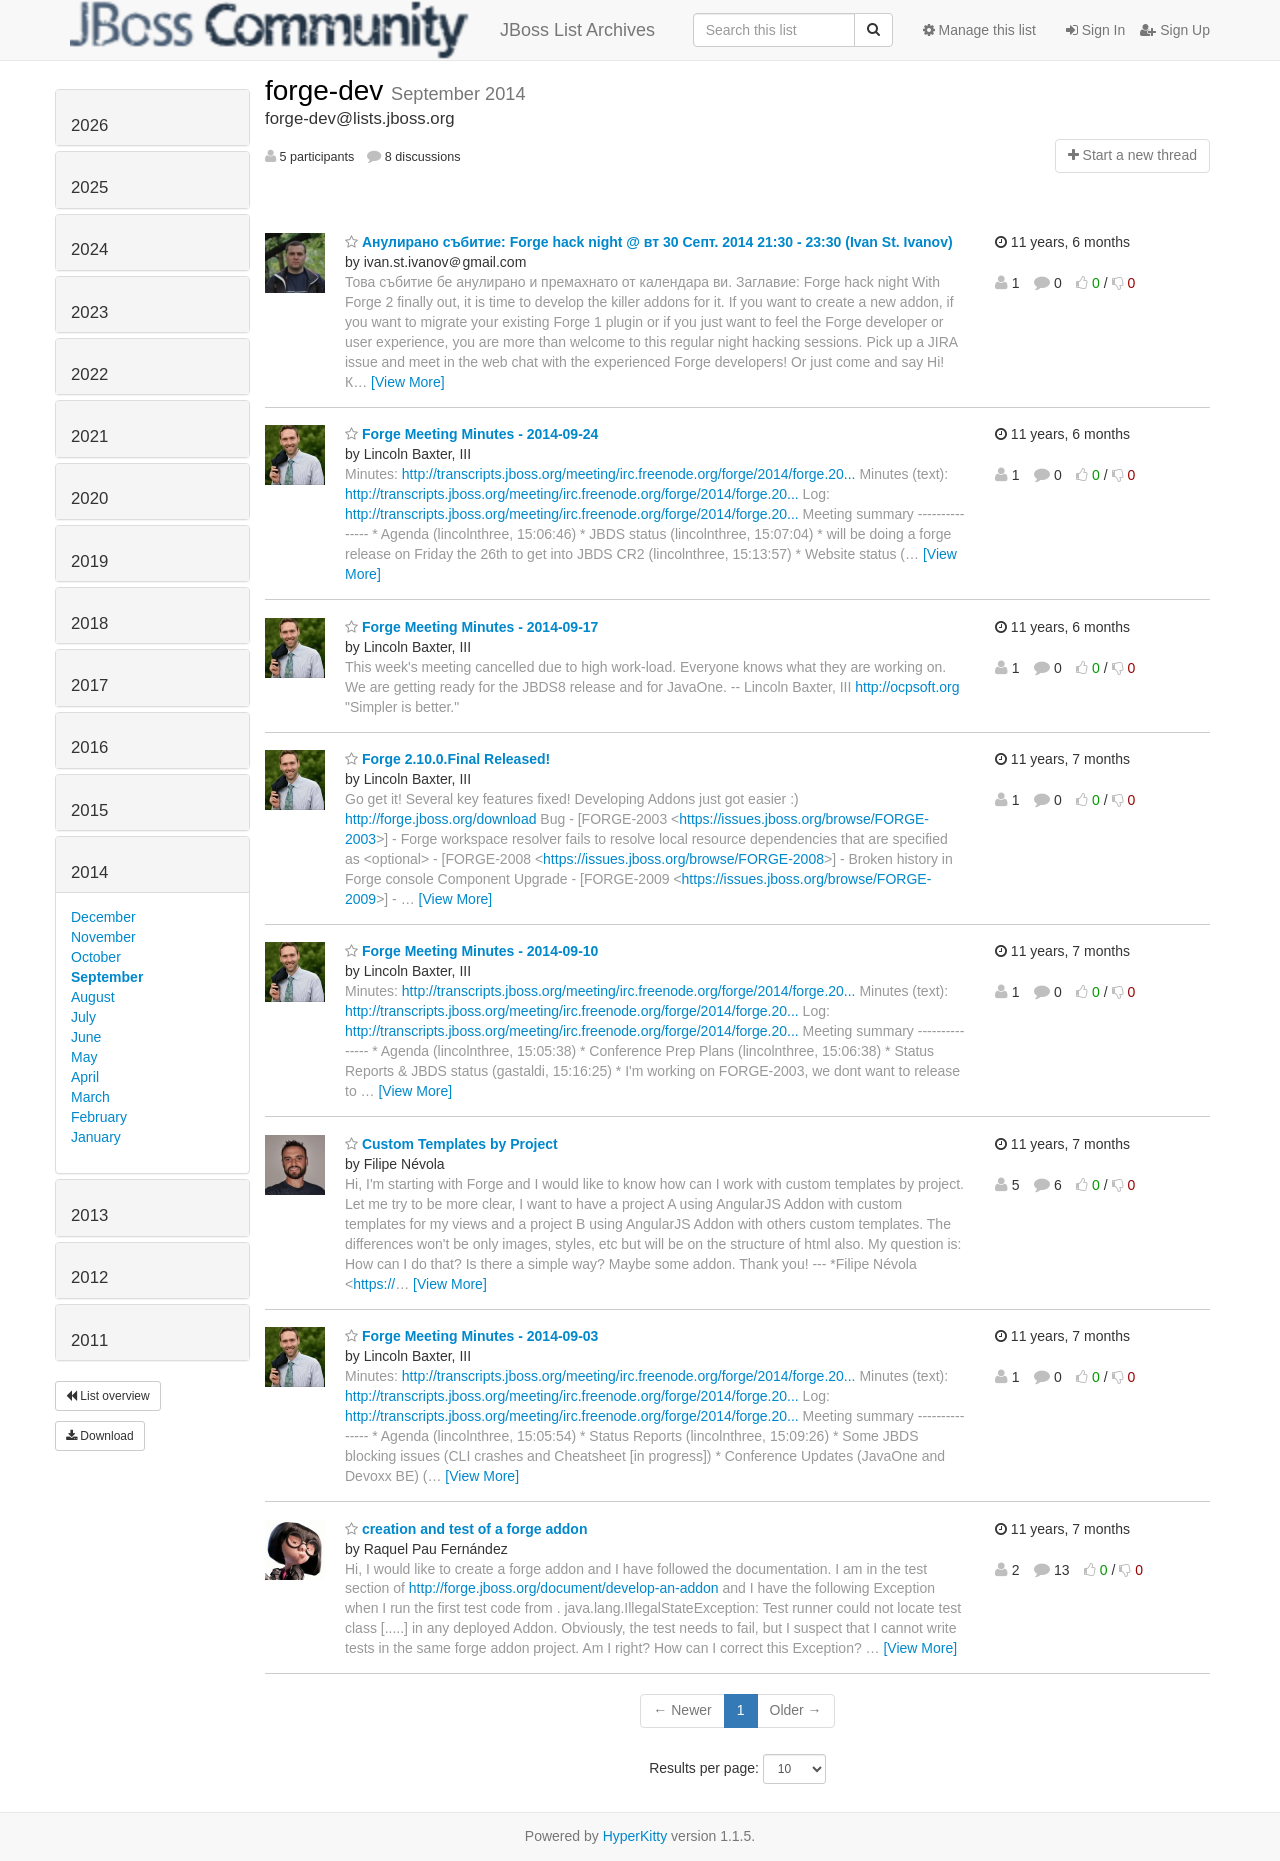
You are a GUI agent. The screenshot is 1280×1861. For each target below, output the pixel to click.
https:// (374, 1284)
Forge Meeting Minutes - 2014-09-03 (471, 1336)
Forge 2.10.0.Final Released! (447, 759)
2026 (89, 125)
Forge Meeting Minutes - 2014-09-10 (471, 951)
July (83, 1017)
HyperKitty (635, 1836)
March (90, 1097)
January (96, 1137)
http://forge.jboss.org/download (440, 819)
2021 (89, 436)
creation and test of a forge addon (466, 1529)
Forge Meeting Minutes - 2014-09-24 (471, 434)
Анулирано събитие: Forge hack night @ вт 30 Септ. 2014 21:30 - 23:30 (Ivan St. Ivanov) (649, 242)
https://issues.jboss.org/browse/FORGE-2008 (683, 859)
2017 (89, 685)
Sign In (1095, 30)
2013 (89, 1215)
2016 (89, 747)
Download (100, 1436)
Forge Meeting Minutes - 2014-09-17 (471, 627)
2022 (89, 374)
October (96, 957)
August (93, 997)
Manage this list (979, 30)
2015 (89, 810)
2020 (89, 498)
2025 (89, 187)
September (107, 977)
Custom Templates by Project (451, 1144)
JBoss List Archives (362, 30)
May (84, 1057)
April (85, 1077)
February (99, 1117)
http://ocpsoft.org (907, 687)
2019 (89, 561)
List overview (108, 1396)
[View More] (408, 382)
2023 (89, 312)
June (86, 1037)
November (103, 937)
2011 (89, 1340)
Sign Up (1175, 30)
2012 (89, 1277)
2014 (89, 872)
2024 (89, 249)
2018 (89, 623)
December (103, 917)
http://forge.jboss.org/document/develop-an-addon (564, 1588)
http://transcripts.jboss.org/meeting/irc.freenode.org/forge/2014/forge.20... (629, 474)
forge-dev (328, 90)
